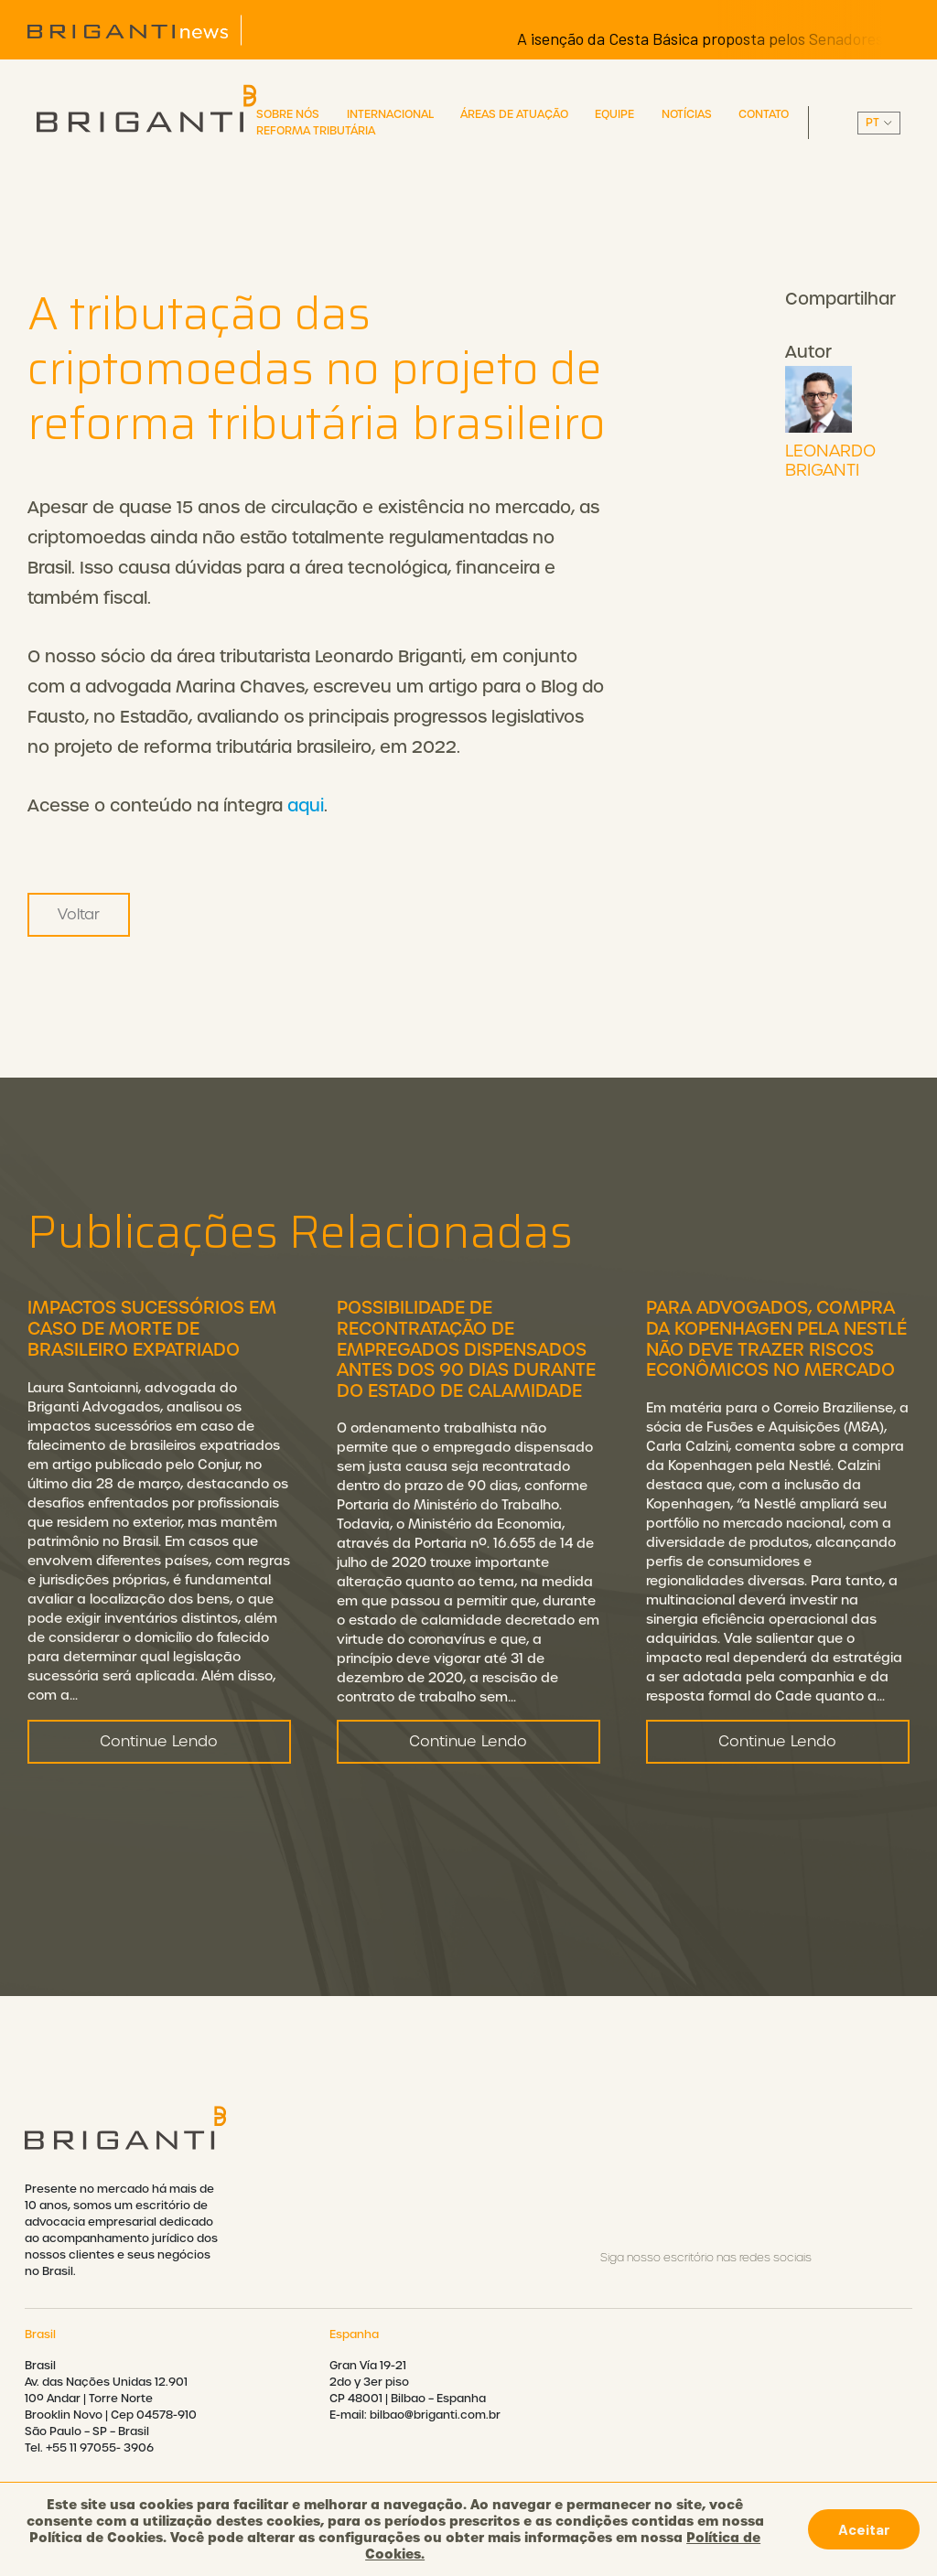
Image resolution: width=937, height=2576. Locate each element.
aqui (305, 805)
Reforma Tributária (315, 130)
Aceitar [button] (863, 2529)
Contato (763, 114)
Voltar (79, 914)
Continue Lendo (159, 1746)
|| (878, 123)
